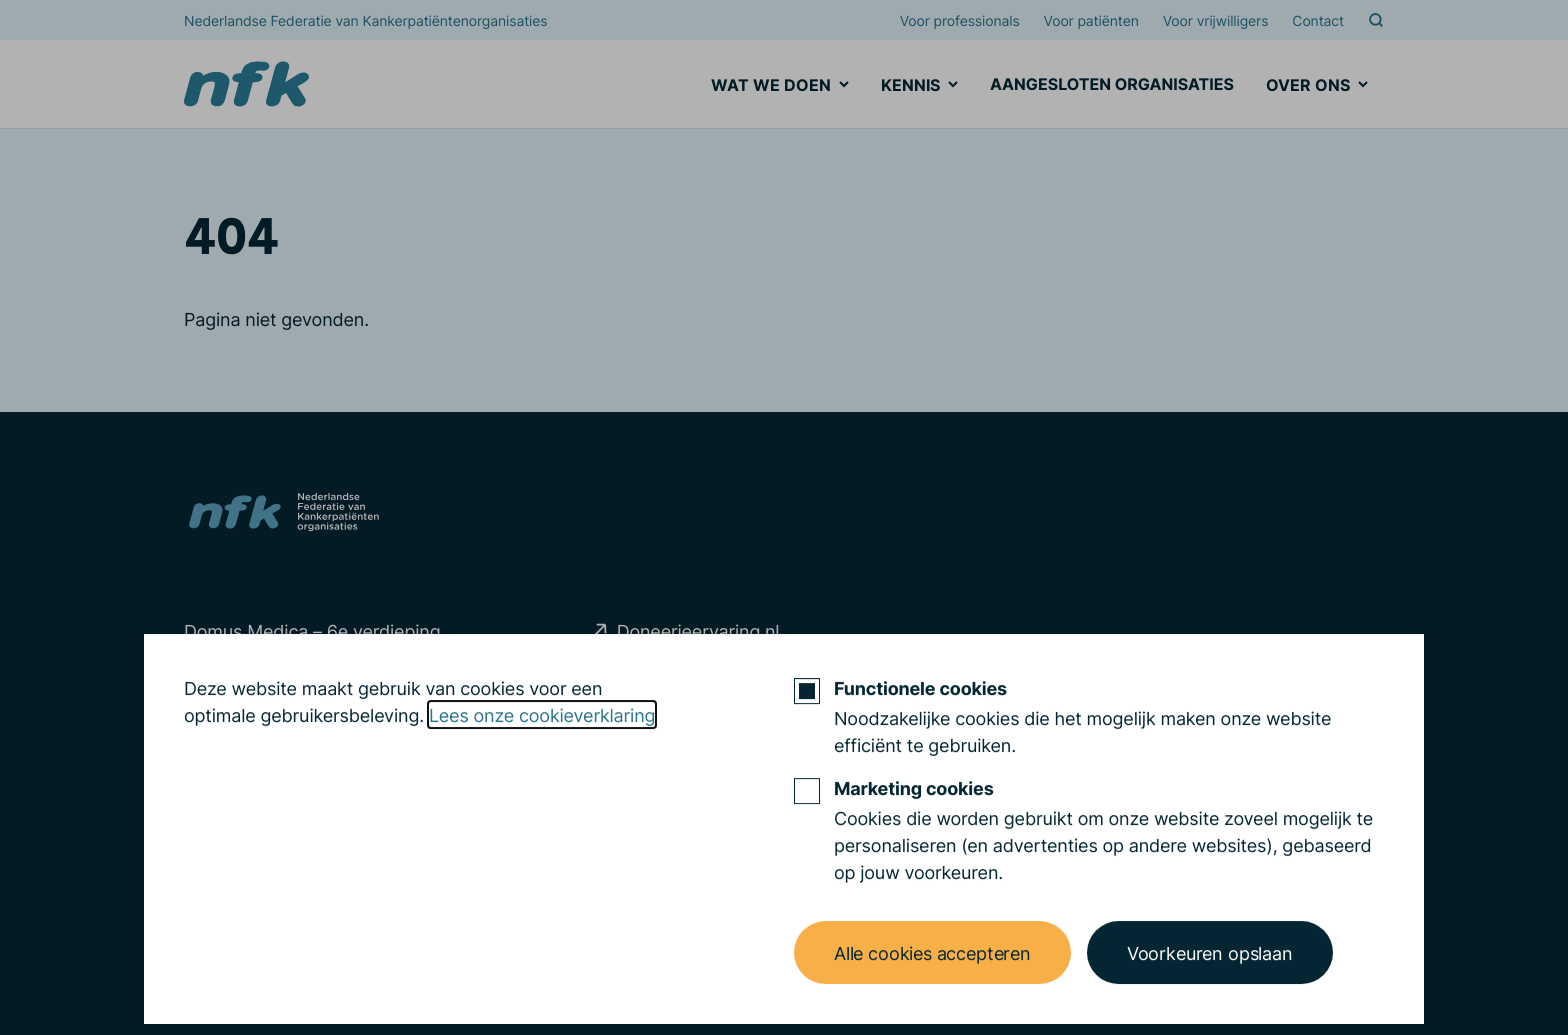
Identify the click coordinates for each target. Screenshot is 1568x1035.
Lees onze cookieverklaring (542, 765)
